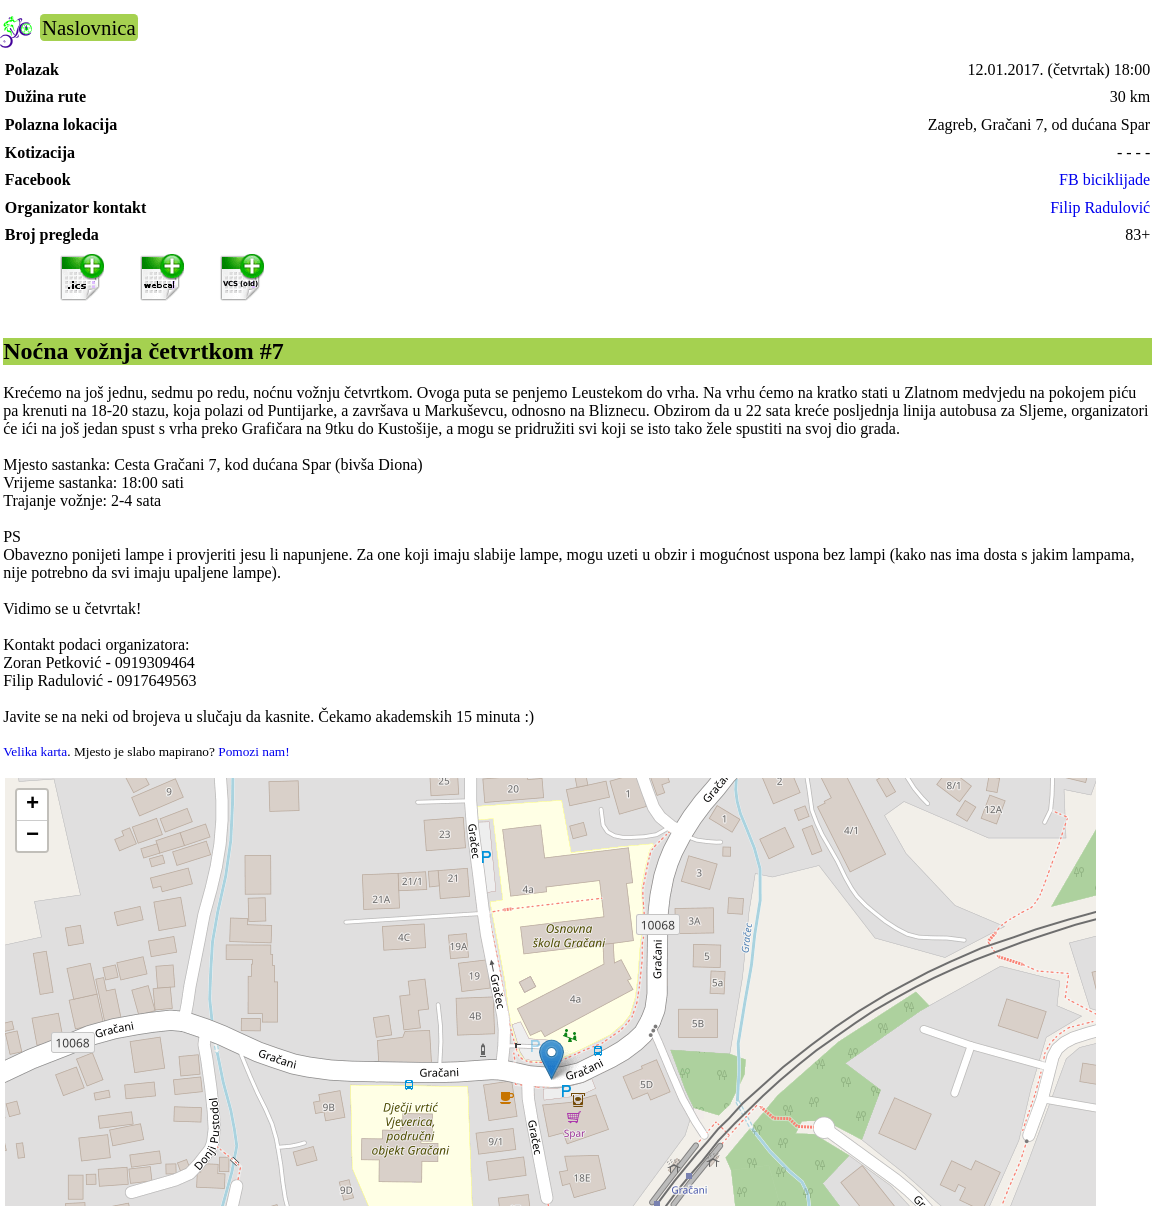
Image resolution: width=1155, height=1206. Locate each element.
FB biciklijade (1104, 179)
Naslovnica (89, 27)
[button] (551, 1059)
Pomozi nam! (253, 751)
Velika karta (35, 751)
